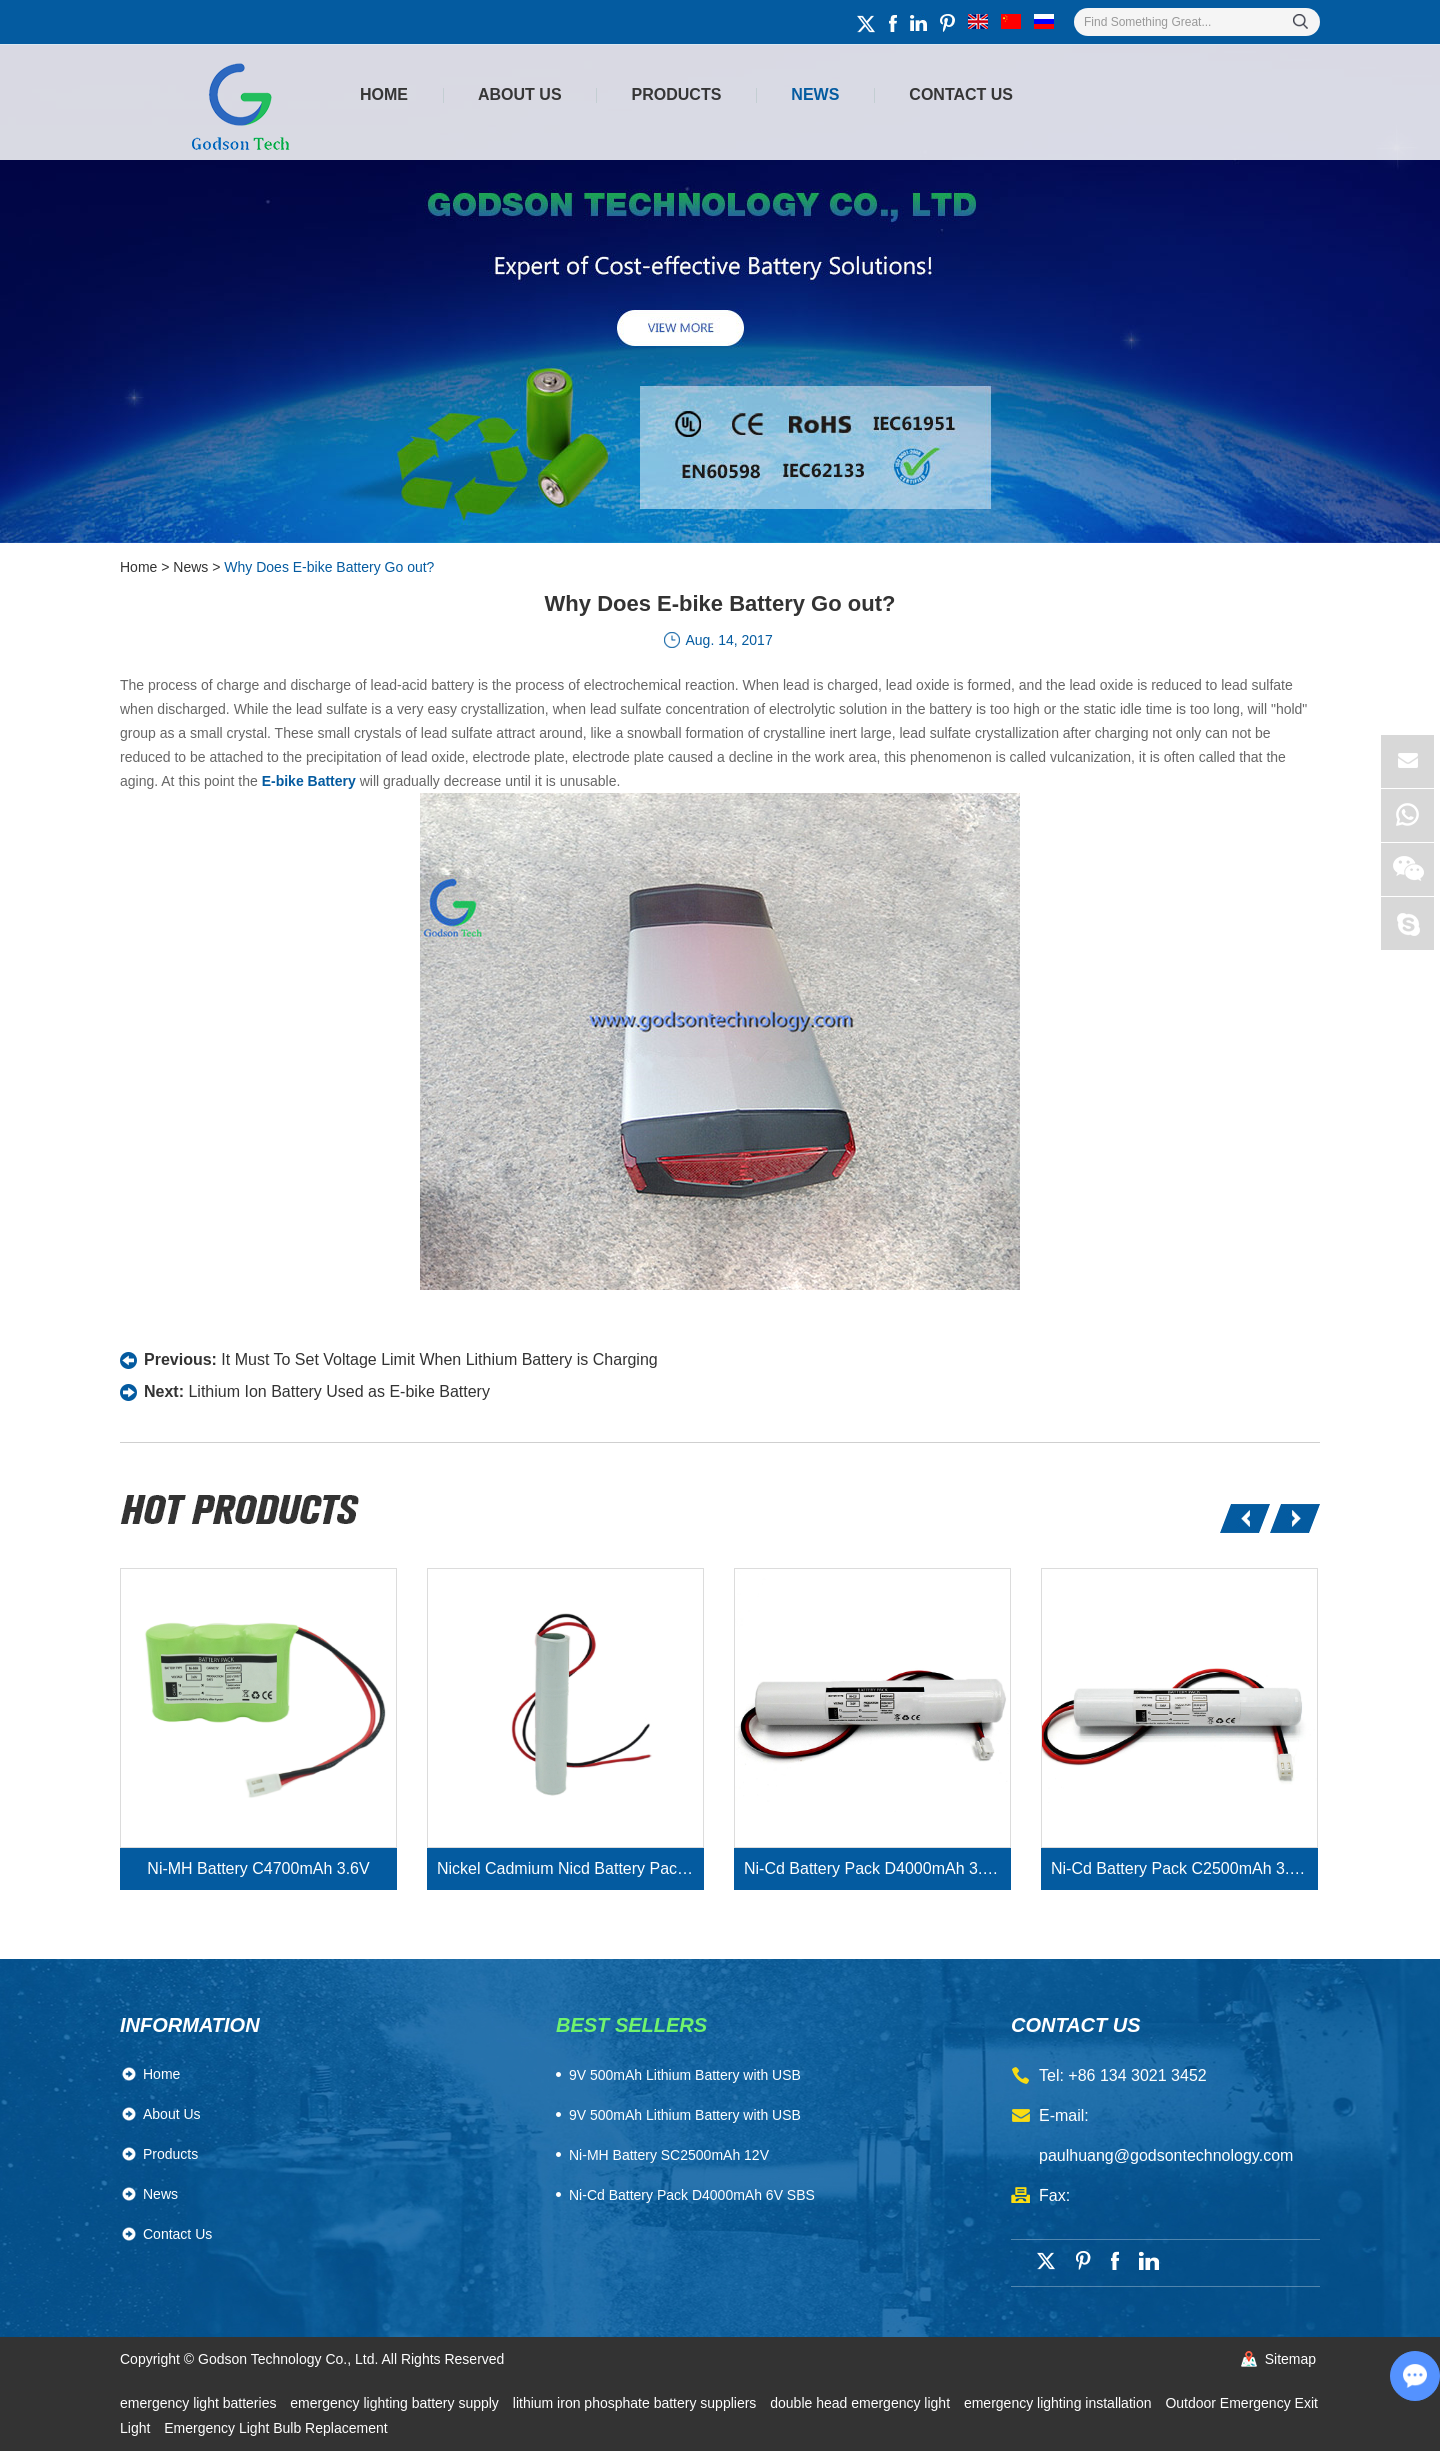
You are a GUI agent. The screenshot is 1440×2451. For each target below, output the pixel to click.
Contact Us (961, 94)
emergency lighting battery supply (396, 2403)
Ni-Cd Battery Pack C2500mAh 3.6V (1180, 1868)
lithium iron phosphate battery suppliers (636, 2403)
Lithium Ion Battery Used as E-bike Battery (338, 1391)
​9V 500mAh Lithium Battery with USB (685, 2075)
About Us (520, 94)
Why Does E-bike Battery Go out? (329, 567)
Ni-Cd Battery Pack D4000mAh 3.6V (873, 1868)
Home (384, 94)
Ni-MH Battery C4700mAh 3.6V (258, 1868)
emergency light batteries (200, 2403)
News (815, 94)
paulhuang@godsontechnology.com (1166, 2155)
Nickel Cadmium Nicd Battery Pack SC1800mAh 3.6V (570, 1868)
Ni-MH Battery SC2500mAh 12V (669, 2155)
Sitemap (1290, 2359)
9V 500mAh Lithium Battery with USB (685, 2115)
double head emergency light (862, 2403)
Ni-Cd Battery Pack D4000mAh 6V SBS (692, 2195)
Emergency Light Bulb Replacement (275, 2428)
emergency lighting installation (1059, 2403)
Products (677, 94)
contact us (1076, 2025)
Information (190, 2025)
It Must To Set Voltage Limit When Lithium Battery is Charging (439, 1359)
